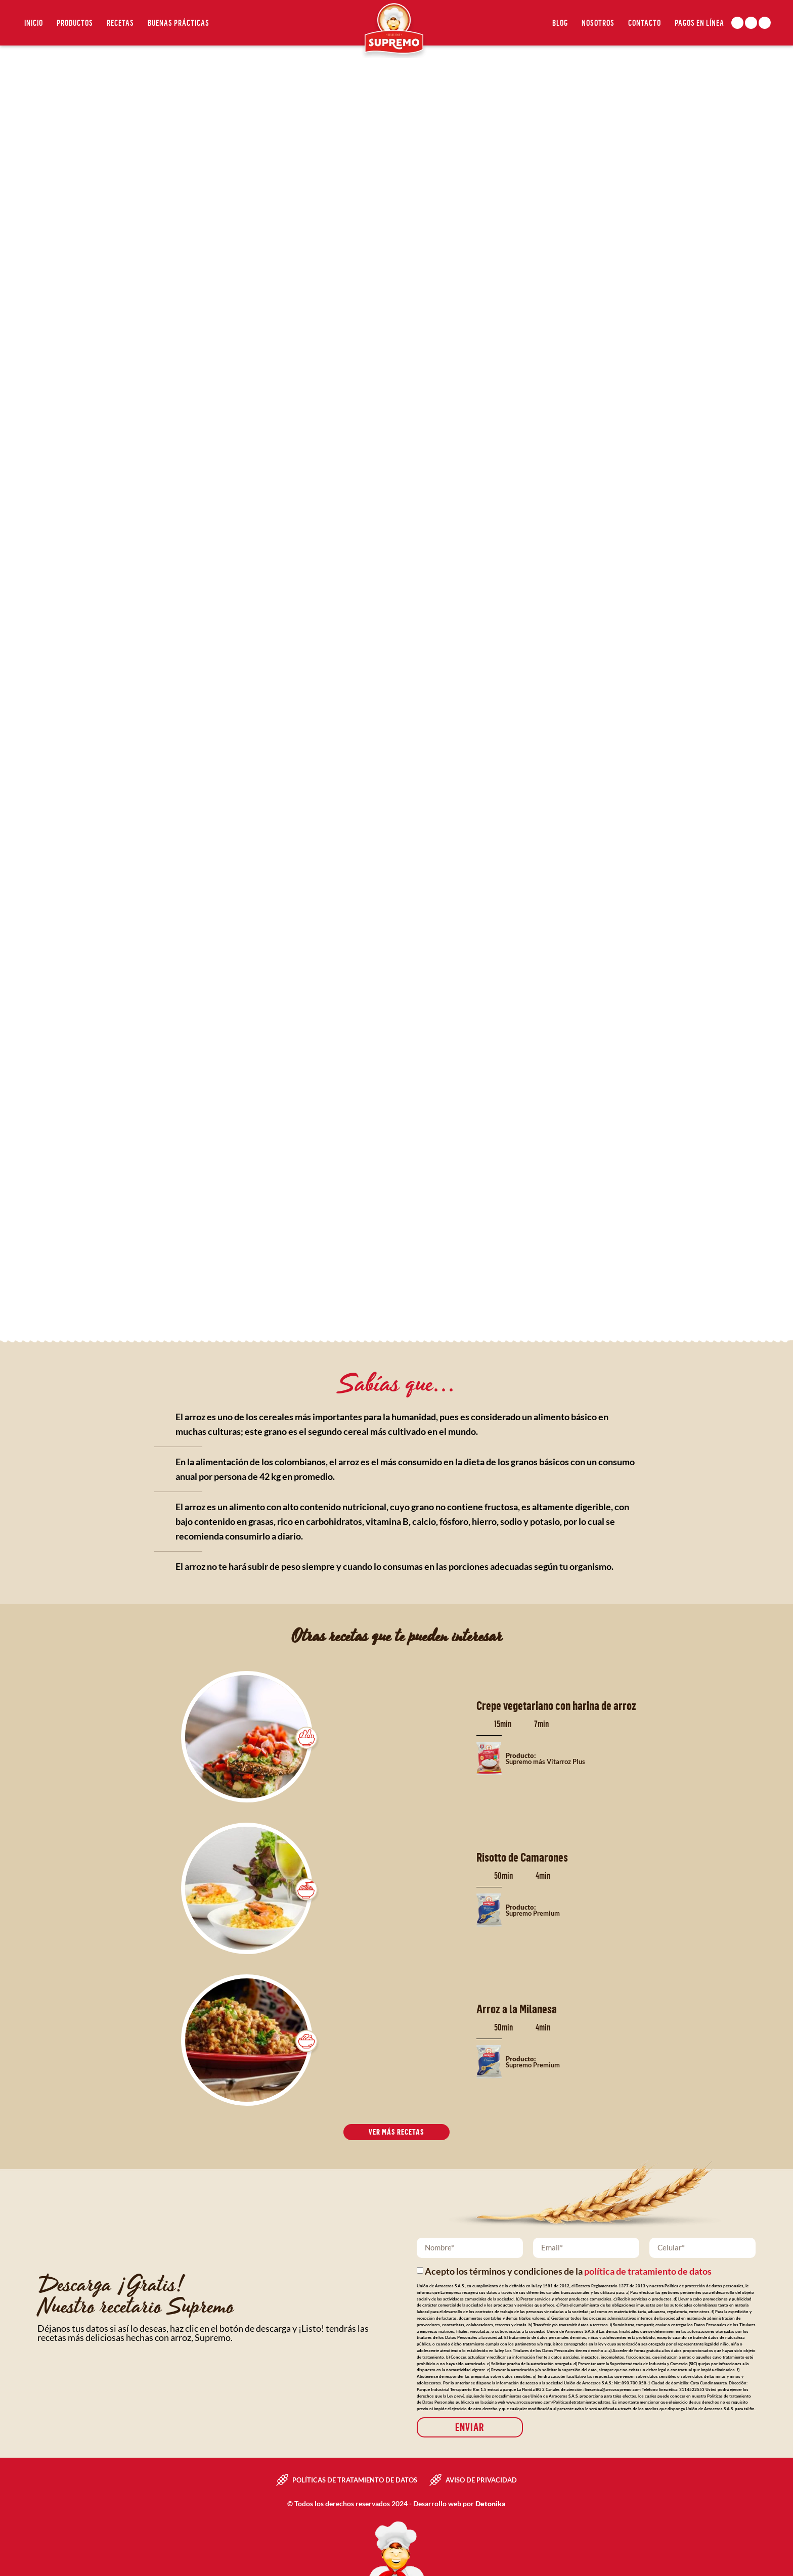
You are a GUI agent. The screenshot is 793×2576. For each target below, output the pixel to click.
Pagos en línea (699, 23)
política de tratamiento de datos (648, 2270)
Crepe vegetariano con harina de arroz (556, 1705)
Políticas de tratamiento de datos (354, 2479)
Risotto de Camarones (522, 1857)
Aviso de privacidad (481, 2479)
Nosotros (598, 23)
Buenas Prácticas (178, 23)
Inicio (33, 23)
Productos (75, 23)
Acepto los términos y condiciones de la (568, 2270)
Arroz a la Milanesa (516, 2008)
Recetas (120, 23)
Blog (560, 23)
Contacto (644, 23)
